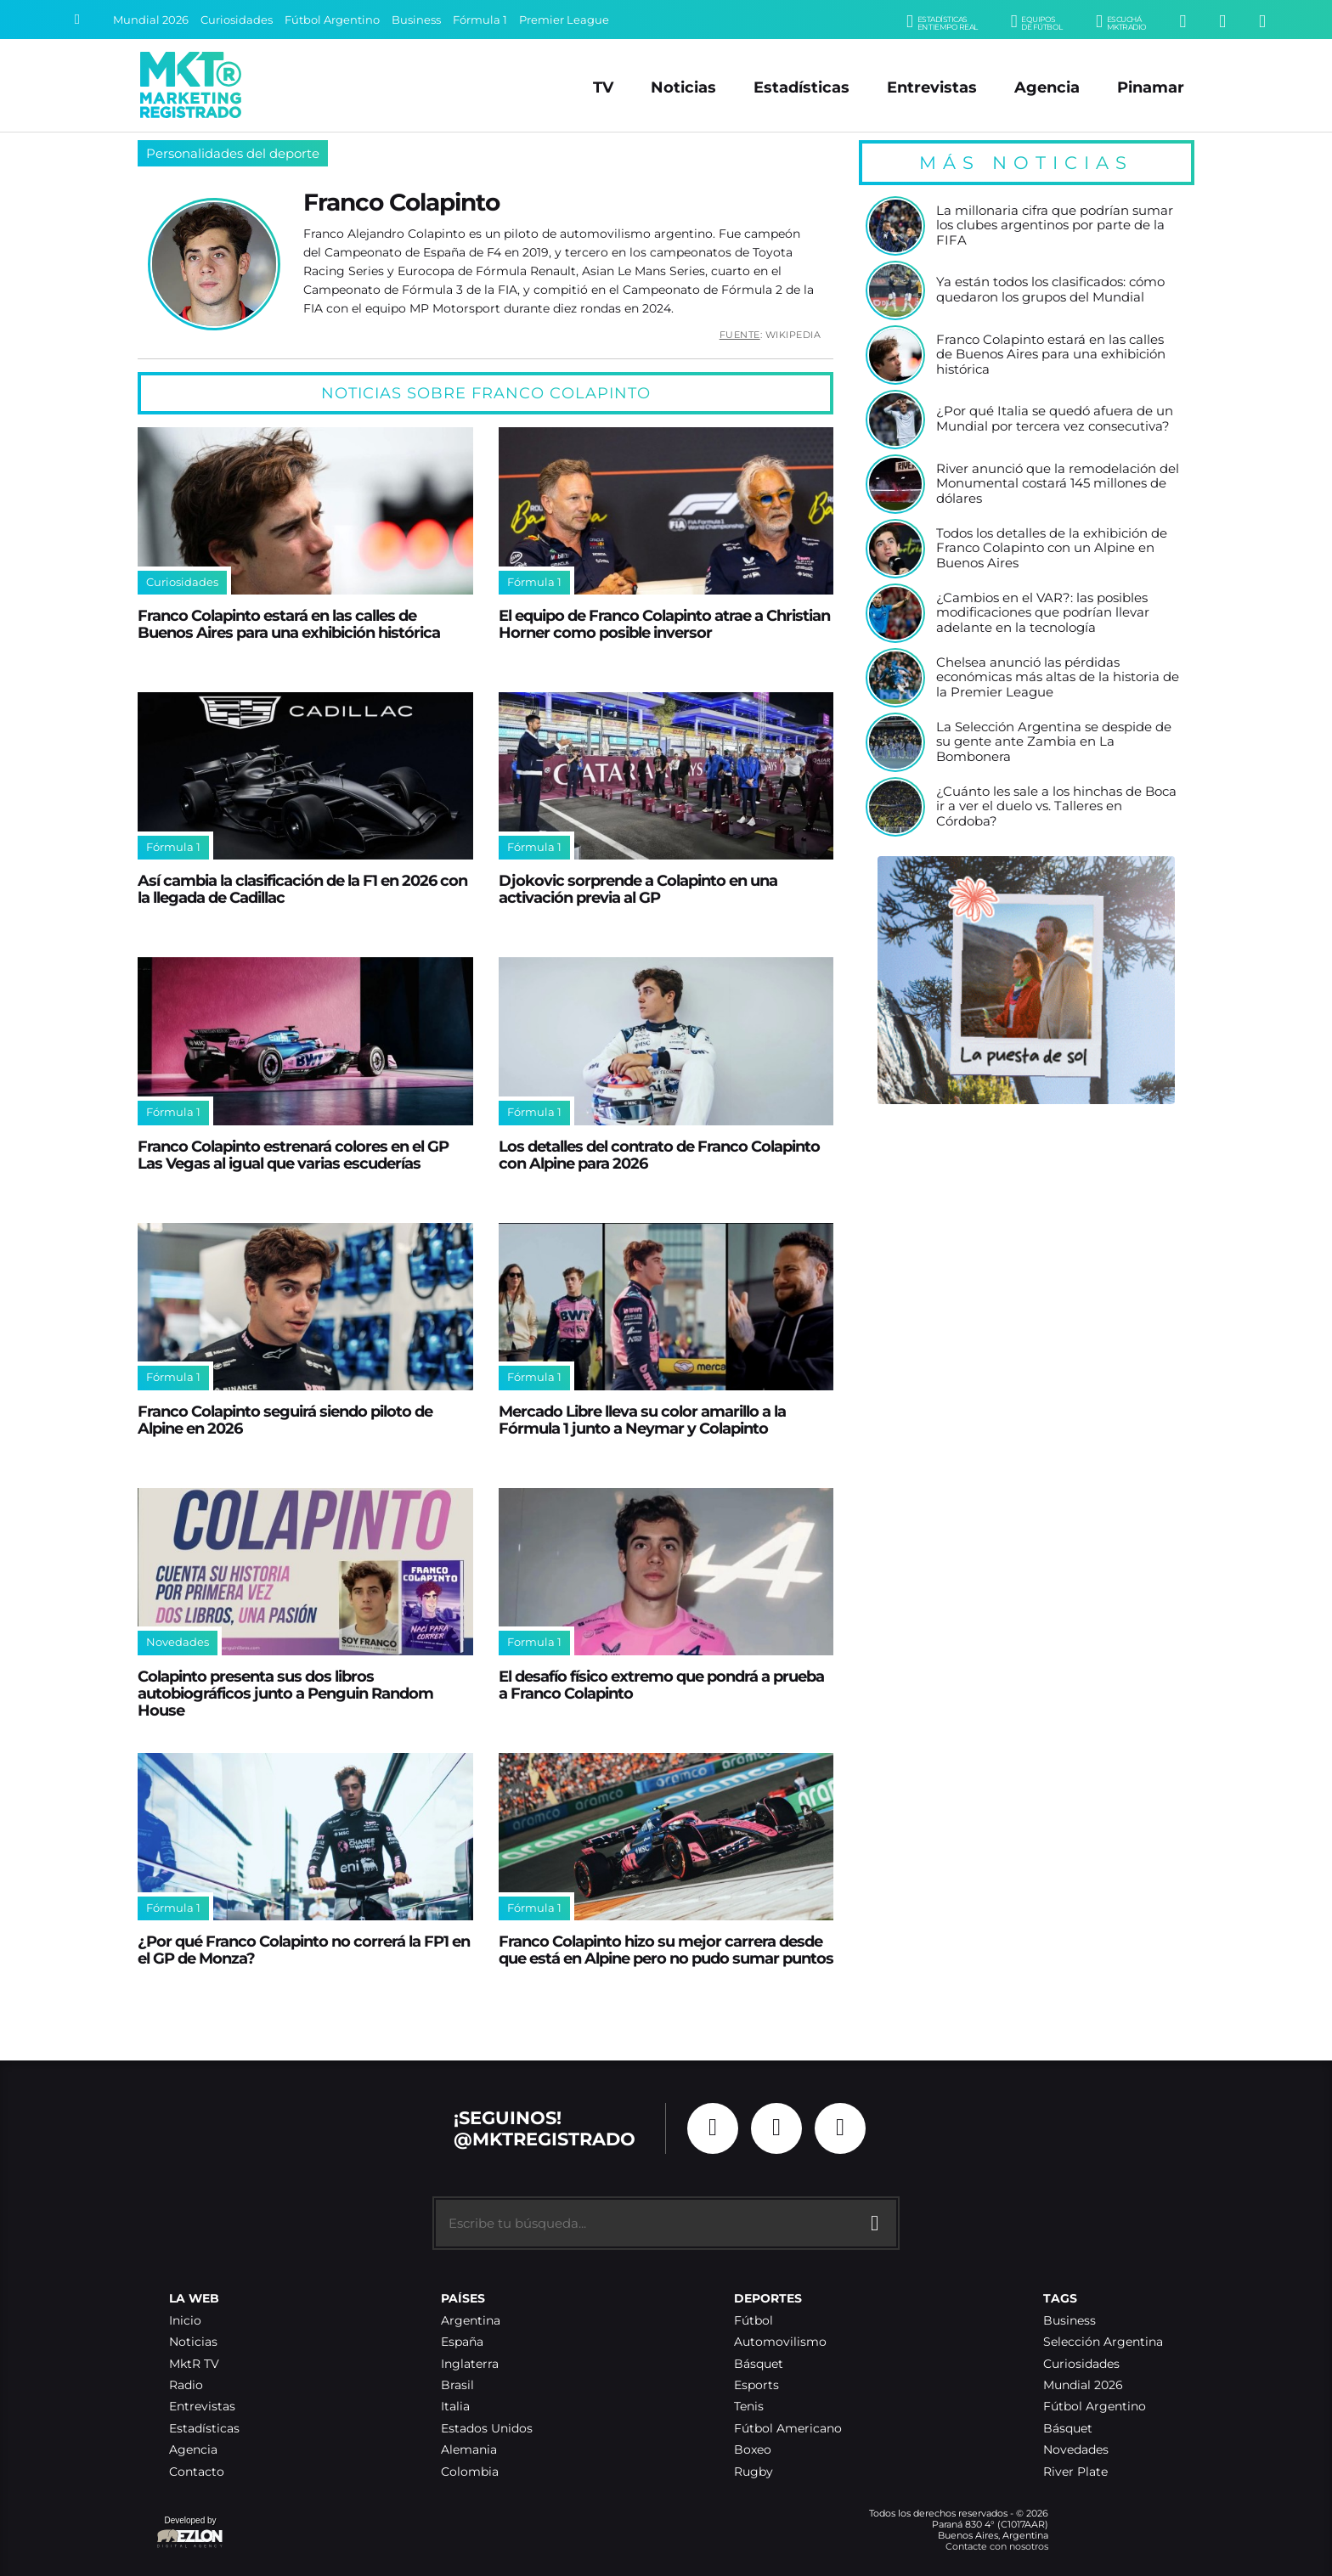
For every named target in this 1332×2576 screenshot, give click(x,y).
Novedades (177, 1642)
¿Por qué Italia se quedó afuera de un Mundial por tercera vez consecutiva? (1054, 419)
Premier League (564, 20)
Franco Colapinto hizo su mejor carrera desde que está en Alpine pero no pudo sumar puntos (666, 1949)
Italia (455, 2406)
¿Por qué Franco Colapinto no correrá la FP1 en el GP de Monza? (304, 1949)
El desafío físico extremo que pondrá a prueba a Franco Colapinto (661, 1684)
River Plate (1075, 2472)
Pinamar (1150, 87)
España (462, 2342)
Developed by (190, 2533)
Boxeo (752, 2450)
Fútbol (753, 2320)
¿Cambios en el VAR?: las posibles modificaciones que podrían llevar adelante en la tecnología (1042, 613)
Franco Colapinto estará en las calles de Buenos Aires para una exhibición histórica (289, 624)
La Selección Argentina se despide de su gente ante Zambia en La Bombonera (1053, 742)
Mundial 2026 (151, 20)
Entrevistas (932, 87)
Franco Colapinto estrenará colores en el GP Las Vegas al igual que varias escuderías (293, 1154)
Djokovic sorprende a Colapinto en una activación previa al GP (638, 889)
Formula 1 (534, 1642)
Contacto (196, 2472)
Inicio (185, 2320)
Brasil (457, 2385)
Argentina (470, 2320)
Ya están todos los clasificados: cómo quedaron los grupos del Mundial (1050, 290)
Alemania (469, 2450)
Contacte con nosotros (996, 2546)
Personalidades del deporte (232, 153)
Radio (186, 2385)
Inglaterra (470, 2364)
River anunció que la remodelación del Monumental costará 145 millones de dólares (1057, 484)
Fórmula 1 (480, 20)
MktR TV (194, 2364)
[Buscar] (77, 19)
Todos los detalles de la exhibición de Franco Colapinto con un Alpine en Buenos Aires (1051, 549)
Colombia (470, 2472)
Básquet (758, 2364)
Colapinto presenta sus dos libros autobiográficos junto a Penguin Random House (285, 1693)
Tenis (749, 2406)
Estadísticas (801, 87)
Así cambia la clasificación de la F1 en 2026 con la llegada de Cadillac (302, 889)
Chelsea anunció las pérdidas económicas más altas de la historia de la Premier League (1057, 678)
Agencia (1047, 87)
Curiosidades (236, 20)
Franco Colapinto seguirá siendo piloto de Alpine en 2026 (285, 1419)
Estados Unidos (487, 2428)
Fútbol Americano (788, 2428)
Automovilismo (780, 2342)
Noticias (683, 87)
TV (603, 87)
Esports (756, 2385)
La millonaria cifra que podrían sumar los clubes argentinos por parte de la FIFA (1054, 226)
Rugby (753, 2472)
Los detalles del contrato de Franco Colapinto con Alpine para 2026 (659, 1154)
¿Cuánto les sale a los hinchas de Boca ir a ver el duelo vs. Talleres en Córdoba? (1056, 807)
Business (416, 20)
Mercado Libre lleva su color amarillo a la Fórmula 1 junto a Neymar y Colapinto (642, 1419)
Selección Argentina (1103, 2342)
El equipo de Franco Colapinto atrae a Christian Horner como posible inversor (664, 624)
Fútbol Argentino (332, 20)
